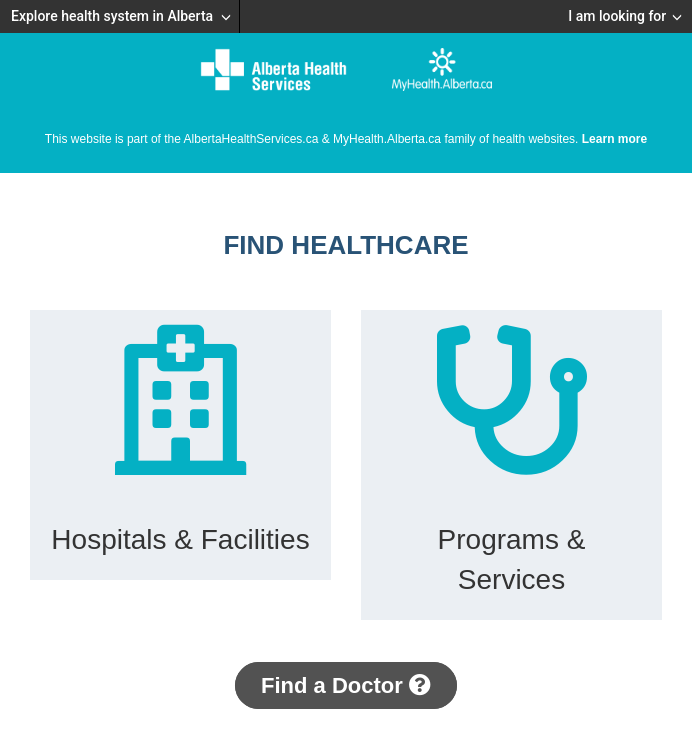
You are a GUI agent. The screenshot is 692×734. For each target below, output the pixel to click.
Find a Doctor (346, 685)
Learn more (614, 139)
